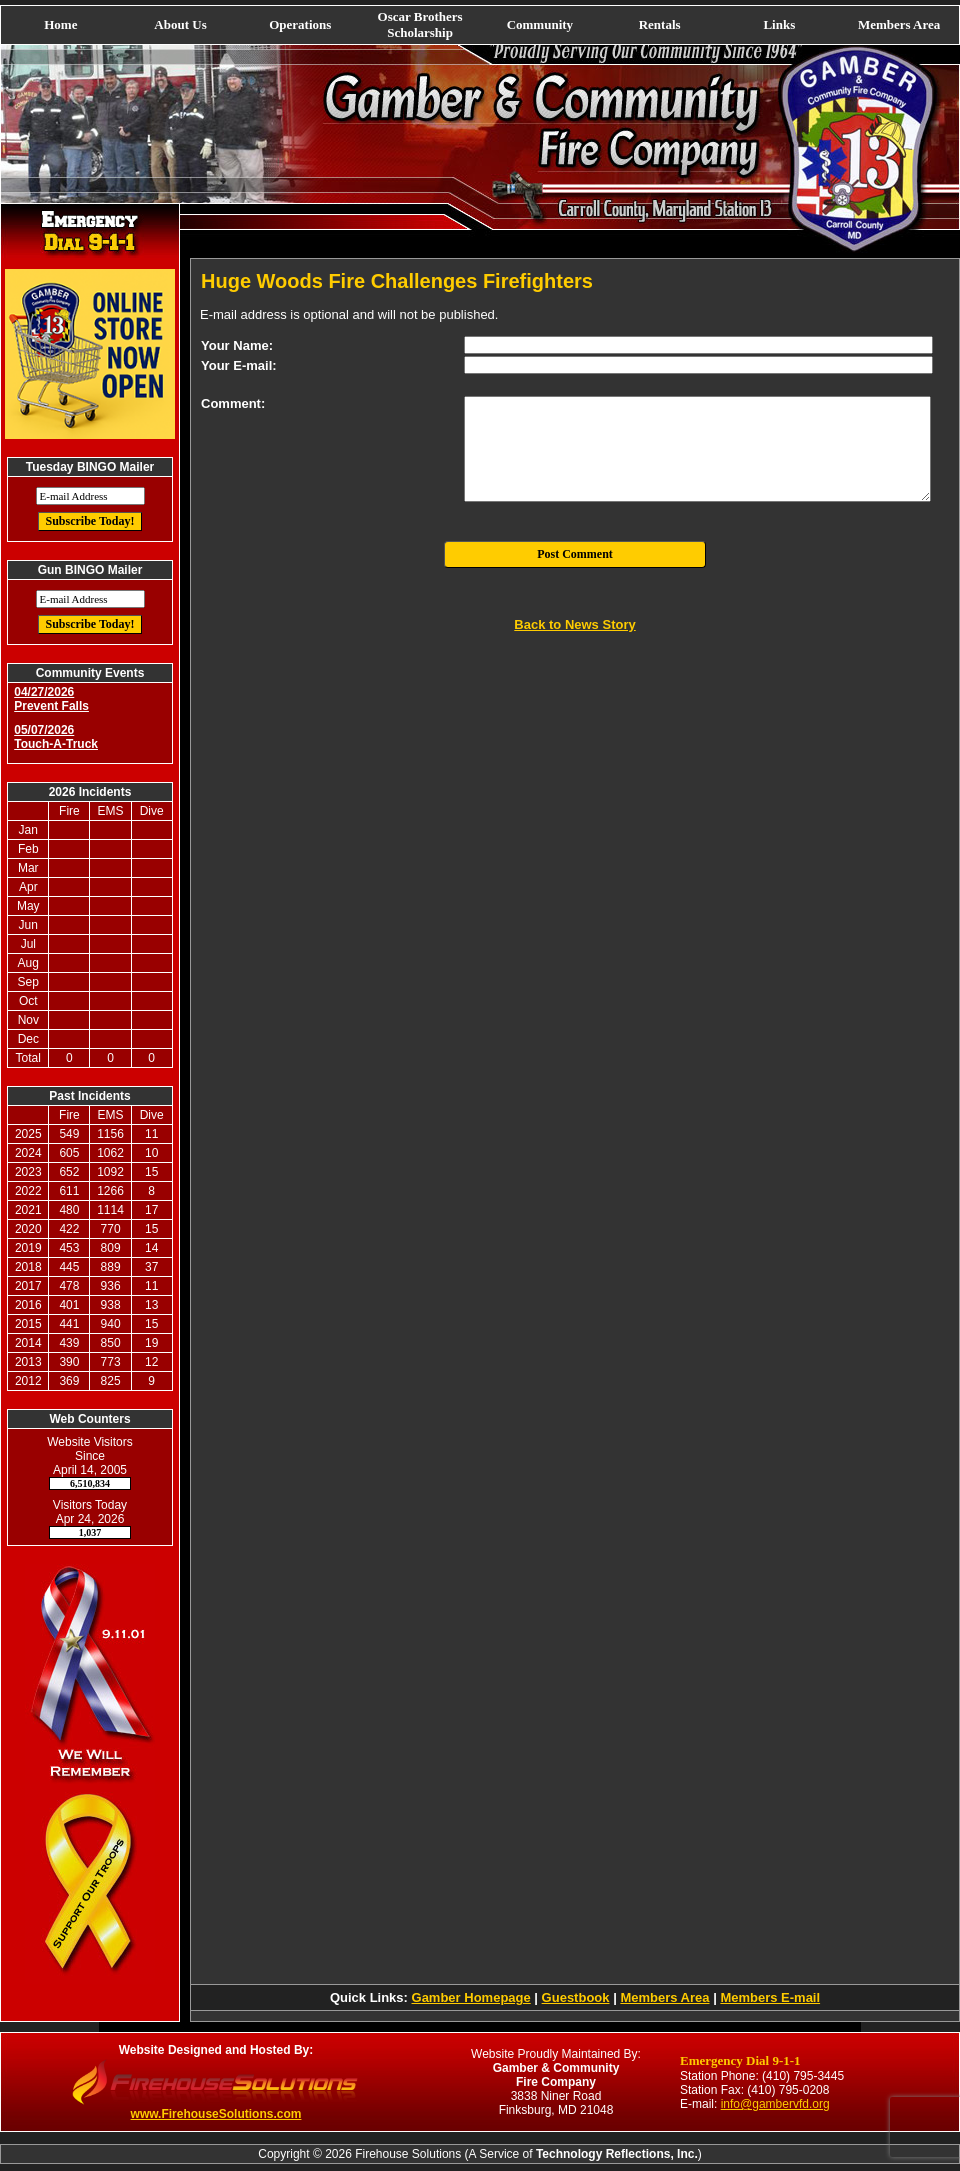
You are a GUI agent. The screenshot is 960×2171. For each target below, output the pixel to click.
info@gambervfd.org (775, 2104)
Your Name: (237, 345)
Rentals (660, 24)
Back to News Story (574, 624)
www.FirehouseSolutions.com (216, 2114)
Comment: (233, 403)
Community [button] (540, 24)
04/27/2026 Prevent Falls (51, 699)
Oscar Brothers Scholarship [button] (420, 24)
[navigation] (480, 25)
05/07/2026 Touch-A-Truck (56, 737)
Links (779, 24)
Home (60, 24)
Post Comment (575, 554)
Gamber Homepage (471, 1997)
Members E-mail (770, 1997)
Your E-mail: (239, 365)
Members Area (899, 24)
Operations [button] (300, 24)
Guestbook (576, 1997)
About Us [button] (180, 24)
